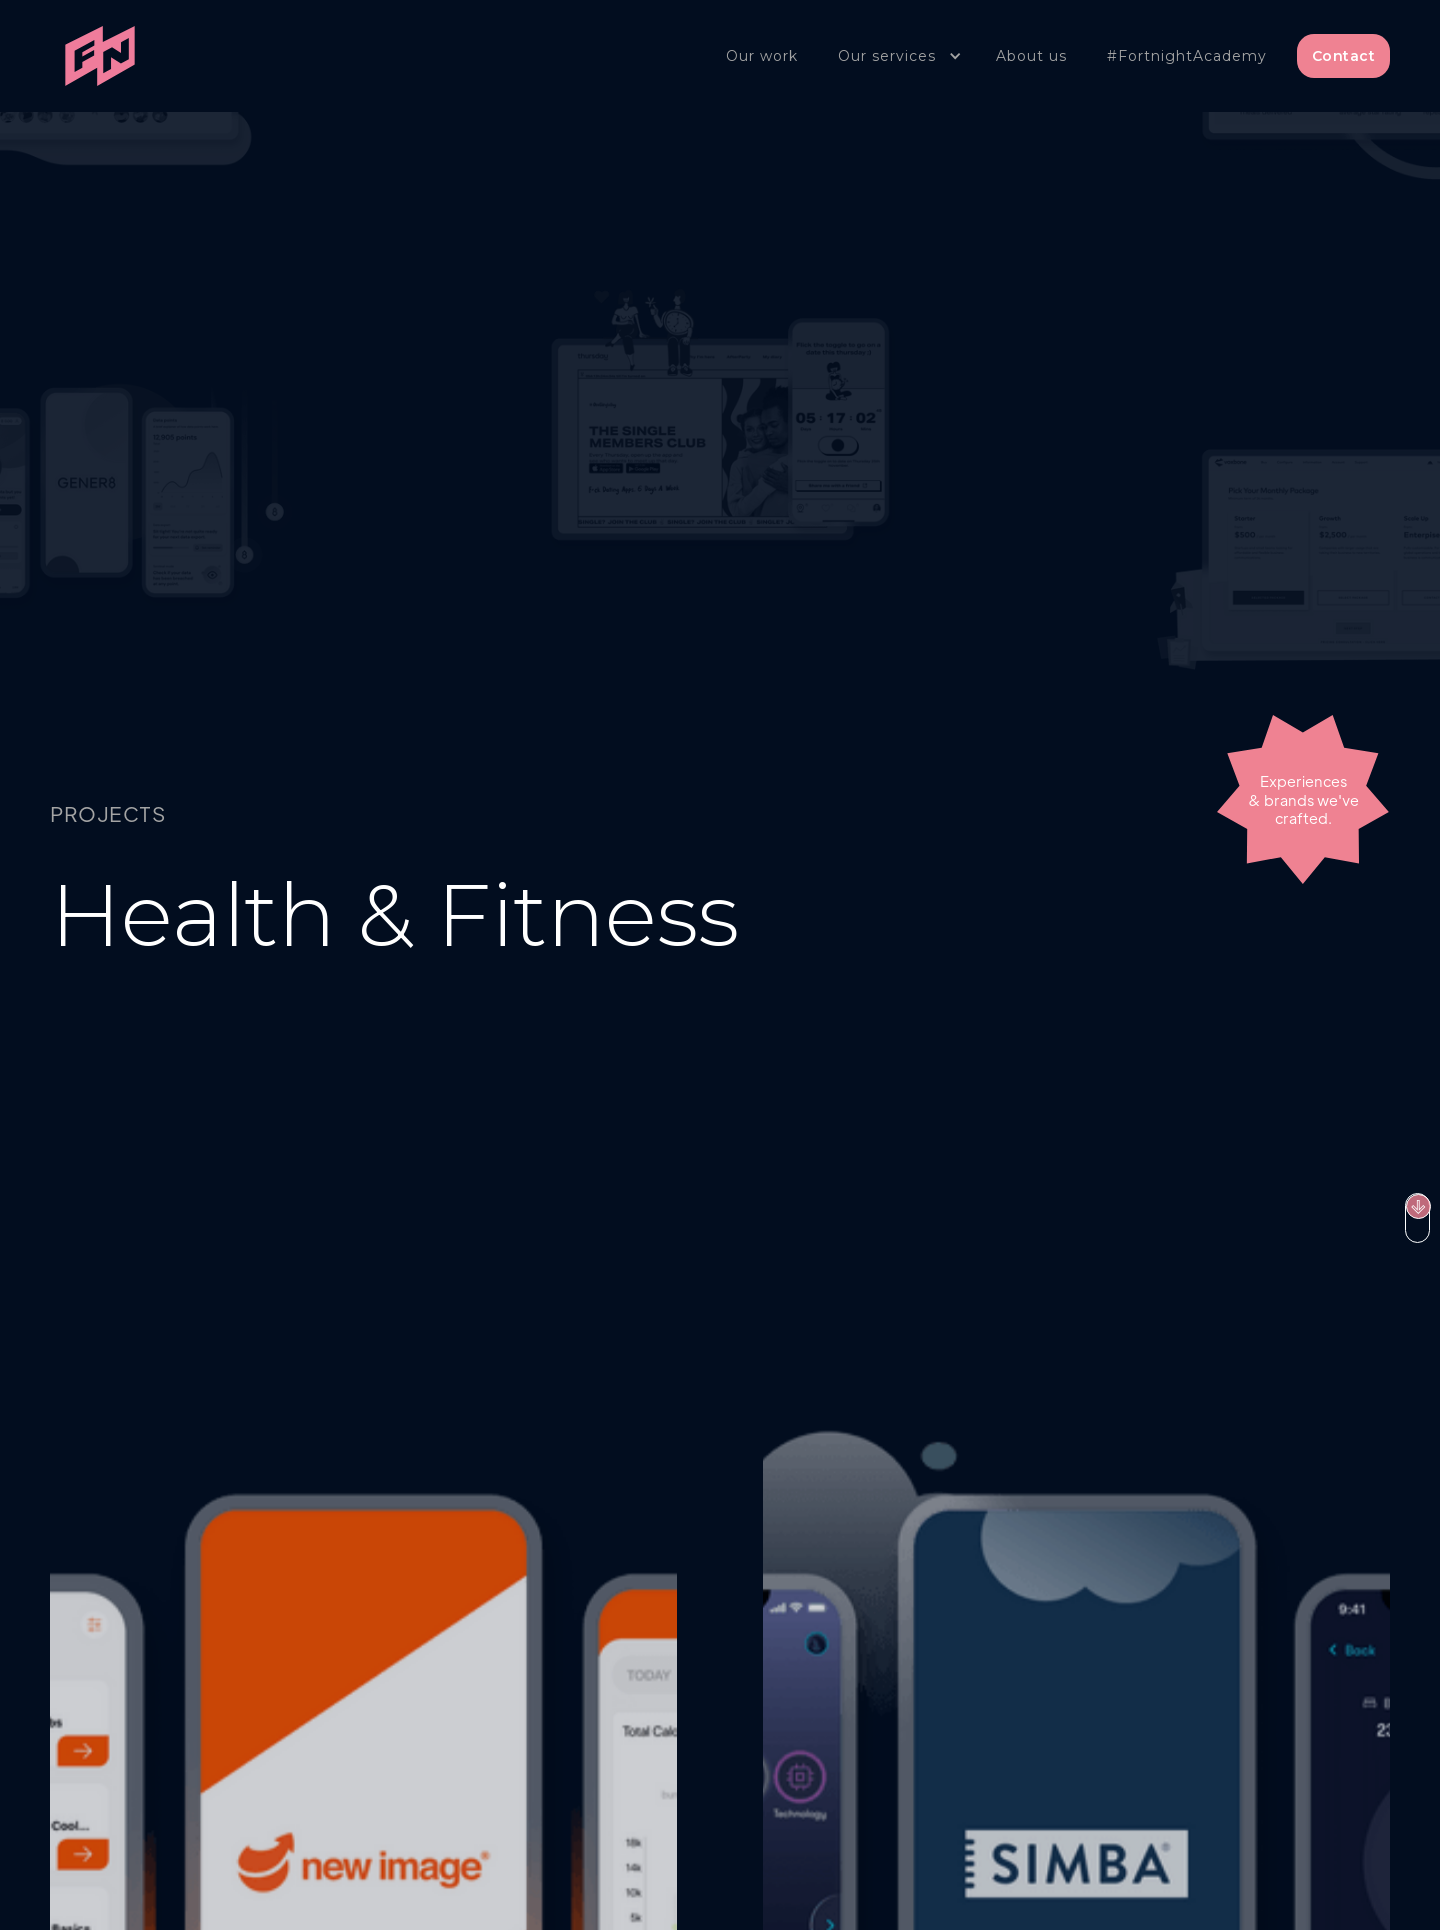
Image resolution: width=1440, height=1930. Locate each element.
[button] (897, 56)
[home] (100, 56)
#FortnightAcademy (1187, 56)
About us (1031, 56)
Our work (762, 56)
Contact (1344, 56)
